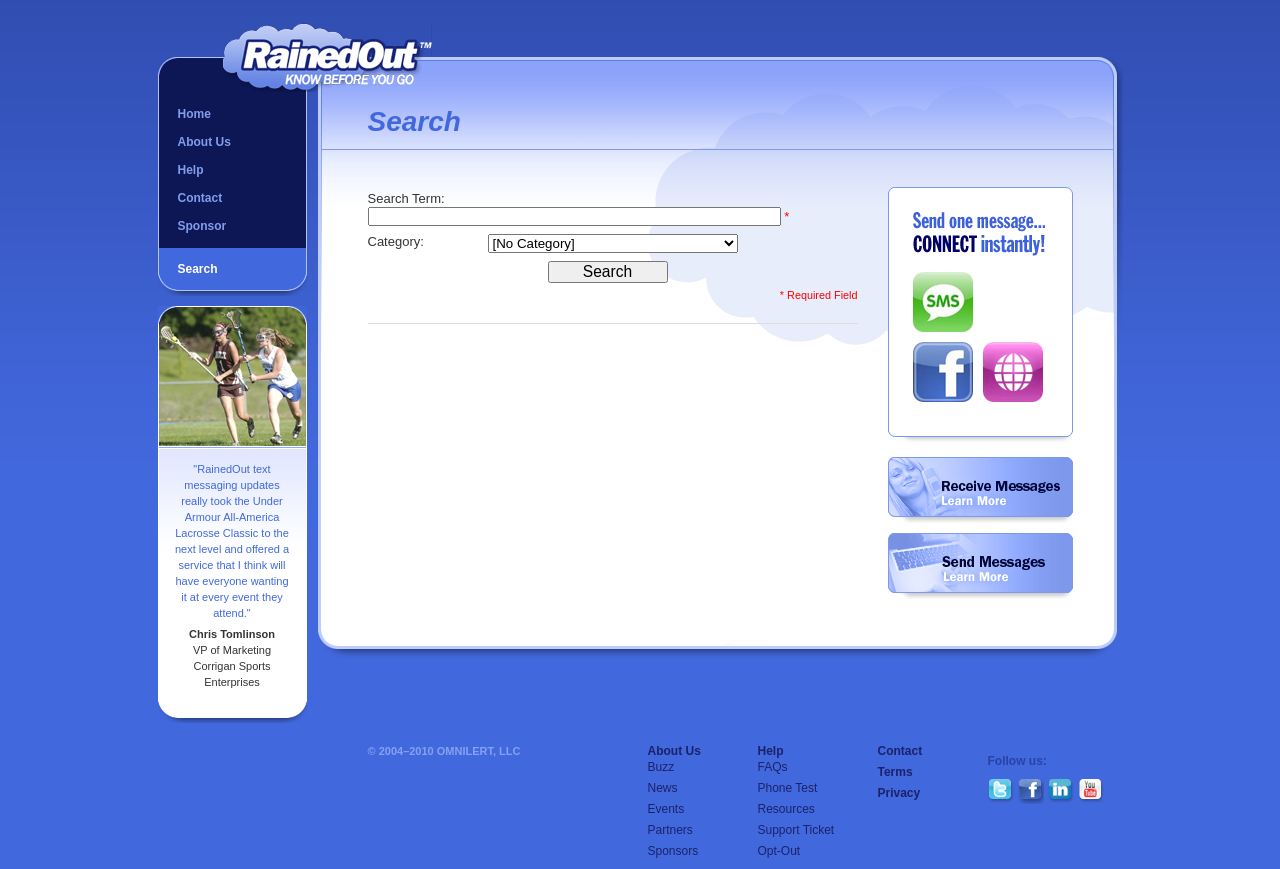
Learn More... (974, 500)
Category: (398, 241)
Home (194, 114)
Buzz (661, 767)
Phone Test (788, 788)
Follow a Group (980, 490)
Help (191, 170)
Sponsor (202, 226)
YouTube (1091, 791)
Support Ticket (796, 830)
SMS (943, 302)
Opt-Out (779, 851)
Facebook (943, 372)
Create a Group (980, 566)
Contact (200, 198)
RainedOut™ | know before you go (327, 57)
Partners (670, 830)
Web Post (1013, 372)
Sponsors (673, 851)
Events (666, 809)
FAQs (773, 767)
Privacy (899, 793)
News (663, 788)
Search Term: (408, 198)
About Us (204, 142)
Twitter (1001, 791)
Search (198, 269)
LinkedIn (1061, 791)
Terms (895, 772)
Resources (786, 809)
